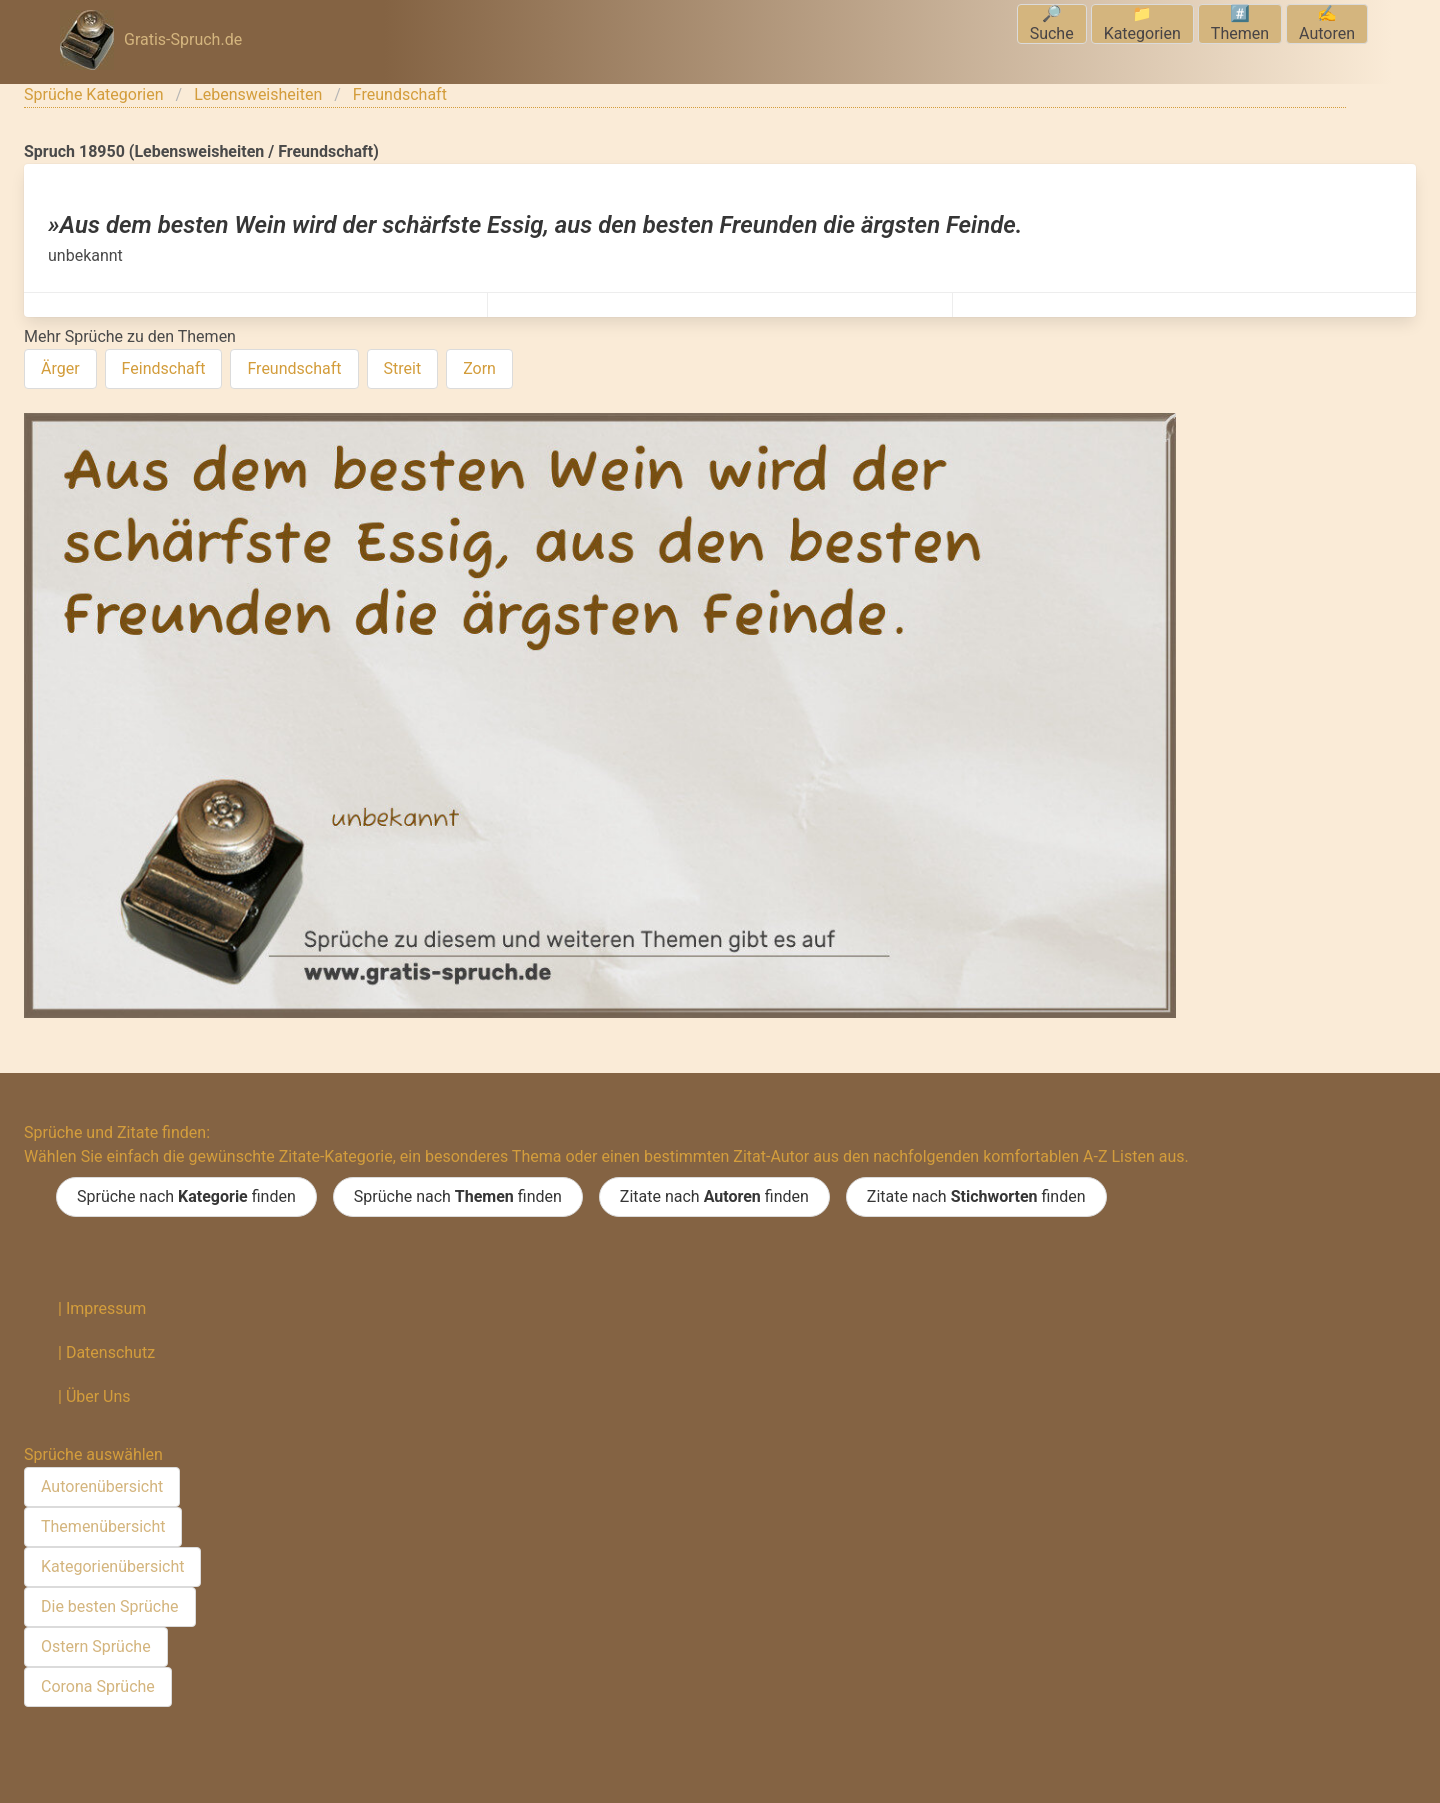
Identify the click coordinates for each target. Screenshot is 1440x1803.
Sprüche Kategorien (94, 94)
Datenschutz (110, 1352)
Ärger (60, 368)
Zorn (479, 368)
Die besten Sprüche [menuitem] (110, 1606)
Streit (403, 368)
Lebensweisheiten (258, 94)
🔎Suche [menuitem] (1052, 23)
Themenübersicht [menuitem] (103, 1526)
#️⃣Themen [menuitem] (1240, 23)
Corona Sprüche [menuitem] (98, 1686)
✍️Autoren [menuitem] (1327, 23)
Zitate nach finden (714, 1197)
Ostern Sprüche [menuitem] (96, 1646)
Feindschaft (164, 368)
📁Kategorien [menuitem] (1142, 23)
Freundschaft (400, 94)
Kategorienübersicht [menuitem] (112, 1566)
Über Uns (98, 1396)
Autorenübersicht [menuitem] (102, 1486)
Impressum (106, 1308)
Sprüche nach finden (186, 1197)
